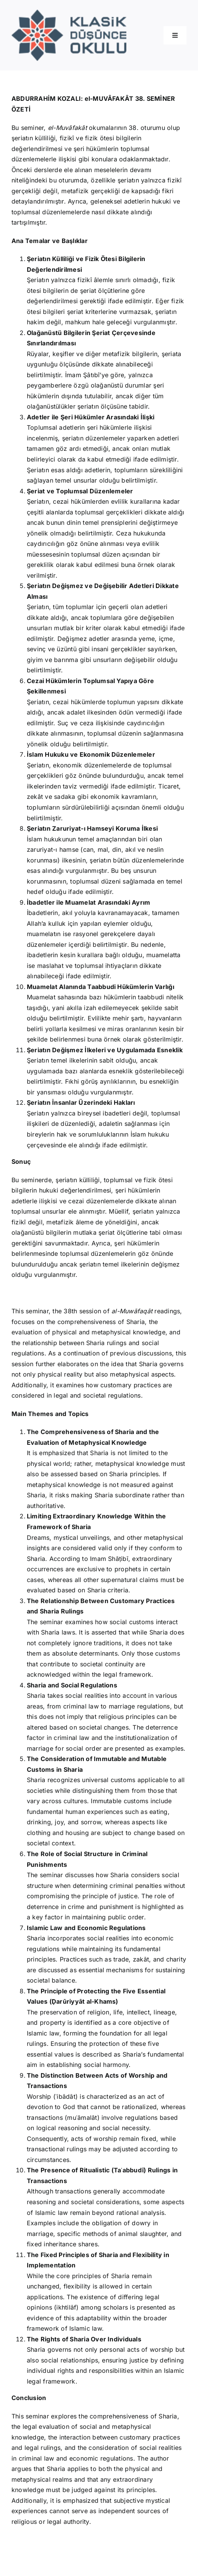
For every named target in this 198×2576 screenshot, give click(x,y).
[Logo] (68, 12)
